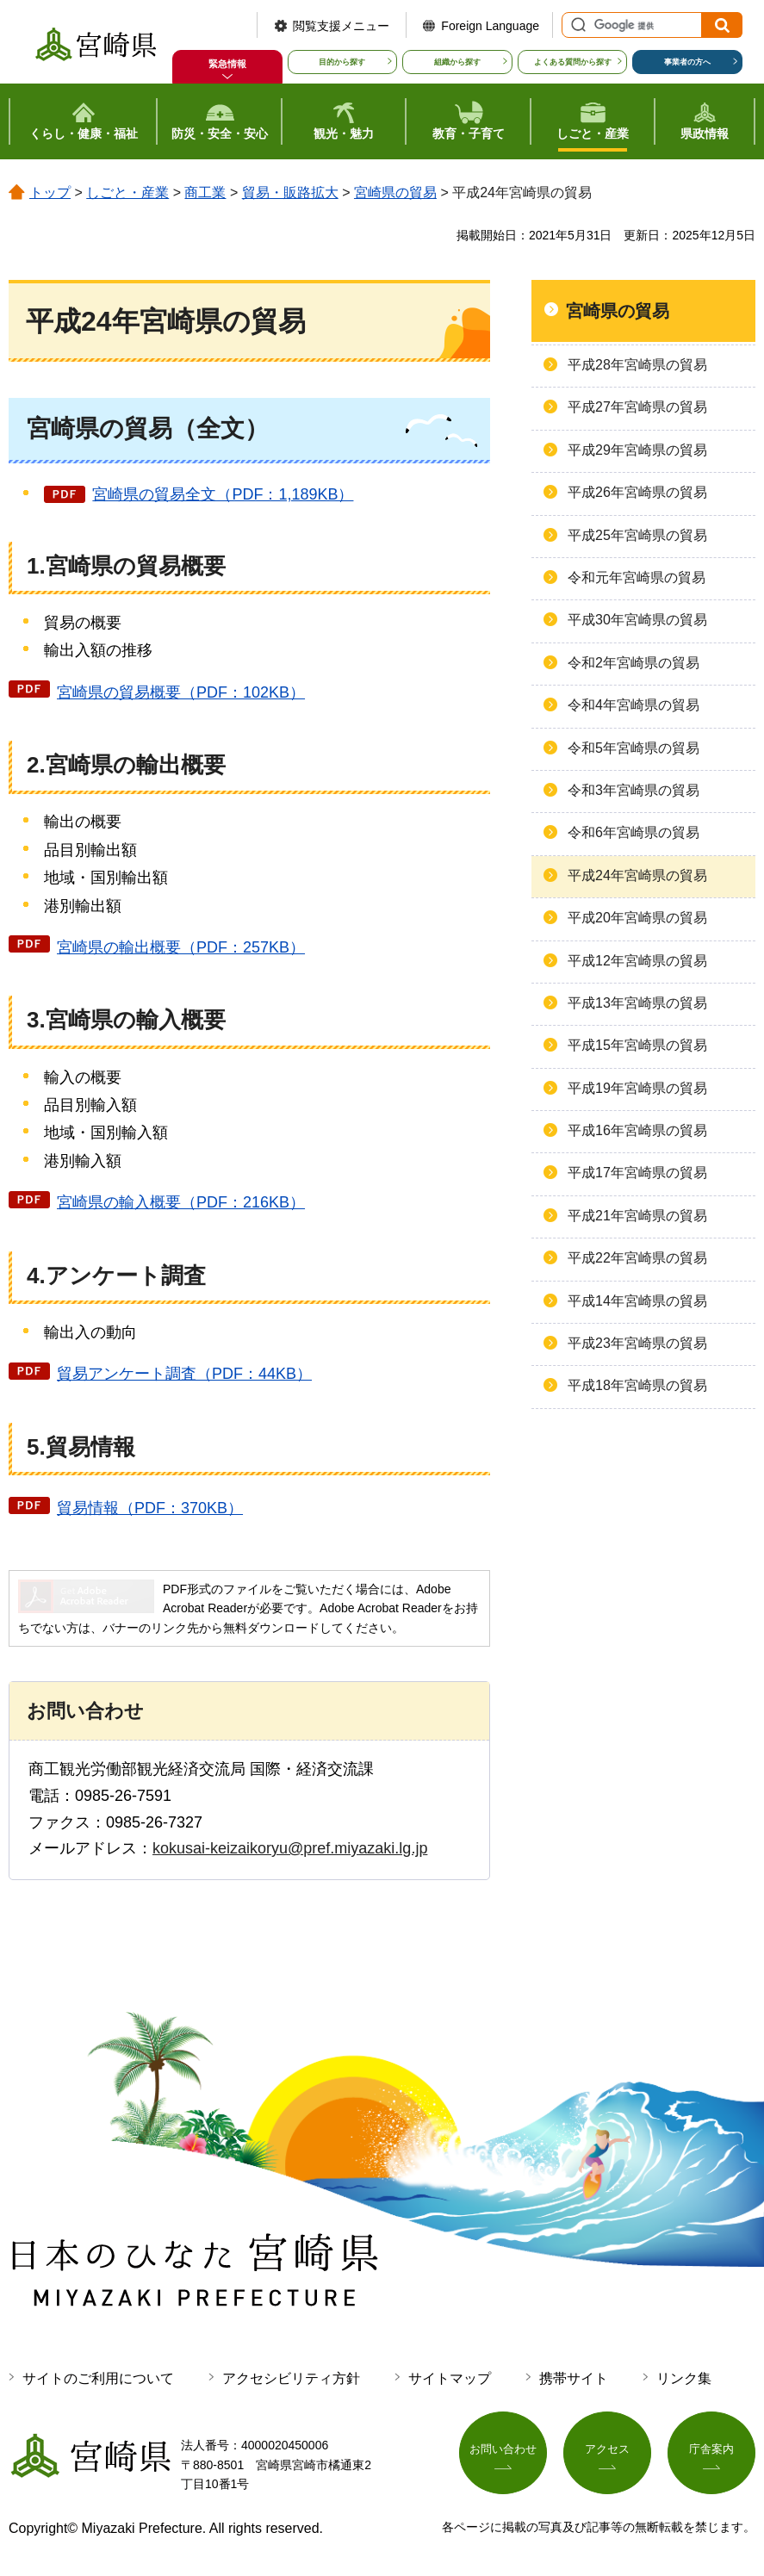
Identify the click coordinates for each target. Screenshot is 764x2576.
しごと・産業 (127, 192)
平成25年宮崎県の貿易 (637, 535)
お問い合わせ (503, 2452)
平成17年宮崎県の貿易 (637, 1172)
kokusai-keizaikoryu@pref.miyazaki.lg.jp (289, 1848)
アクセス (607, 2452)
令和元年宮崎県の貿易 (636, 577)
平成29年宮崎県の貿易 (637, 450)
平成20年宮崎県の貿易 (637, 917)
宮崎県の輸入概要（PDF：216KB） (181, 1202)
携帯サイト (573, 2378)
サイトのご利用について (98, 2378)
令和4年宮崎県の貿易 (633, 705)
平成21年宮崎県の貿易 (637, 1215)
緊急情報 (227, 64)
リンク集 (683, 2378)
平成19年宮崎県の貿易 (637, 1088)
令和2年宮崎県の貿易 (633, 662)
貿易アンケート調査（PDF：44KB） (184, 1373)
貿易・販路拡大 (290, 192)
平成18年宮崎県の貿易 (637, 1385)
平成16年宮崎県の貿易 (637, 1130)
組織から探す (457, 62)
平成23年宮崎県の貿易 (637, 1343)
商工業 (205, 192)
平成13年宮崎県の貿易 (637, 1003)
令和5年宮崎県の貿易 (633, 748)
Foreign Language (490, 26)
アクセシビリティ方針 (291, 2378)
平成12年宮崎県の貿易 (637, 960)
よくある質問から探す (573, 62)
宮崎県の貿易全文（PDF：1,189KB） (222, 494)
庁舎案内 (711, 2452)
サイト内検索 (576, 25)
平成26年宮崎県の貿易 (637, 492)
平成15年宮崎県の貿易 (637, 1045)
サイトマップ (449, 2378)
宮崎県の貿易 (395, 192)
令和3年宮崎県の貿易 (633, 790)
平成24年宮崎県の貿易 (637, 875)
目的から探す (342, 62)
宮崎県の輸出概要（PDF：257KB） (181, 947)
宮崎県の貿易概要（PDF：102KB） (181, 692)
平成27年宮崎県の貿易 (637, 407)
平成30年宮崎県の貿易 (637, 619)
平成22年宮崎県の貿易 (637, 1258)
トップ (50, 192)
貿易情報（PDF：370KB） (150, 1508)
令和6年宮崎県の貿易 (633, 832)
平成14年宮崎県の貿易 (637, 1301)
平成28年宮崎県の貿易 (637, 364)
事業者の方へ (687, 62)
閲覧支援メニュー (341, 26)
